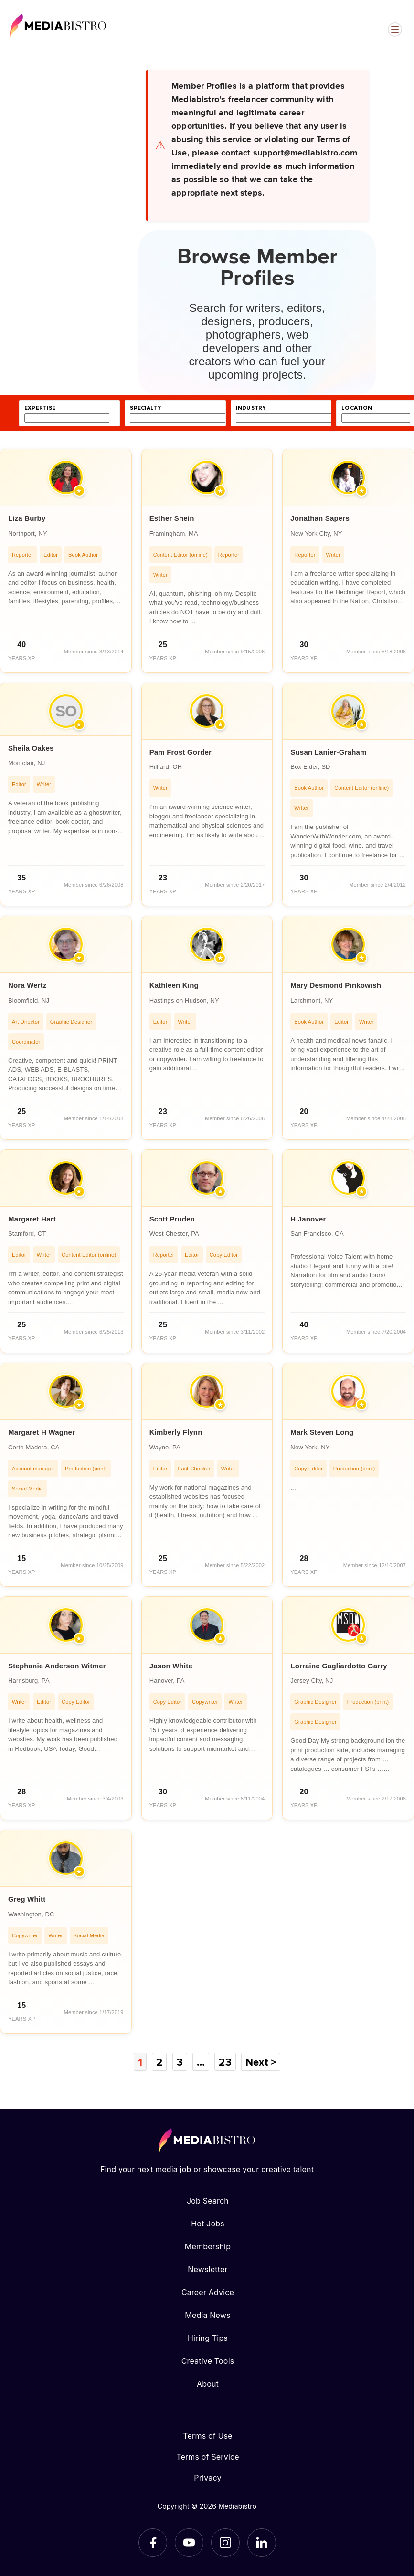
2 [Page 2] (159, 2062)
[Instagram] (225, 2542)
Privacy (207, 2478)
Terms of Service (207, 2457)
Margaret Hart (32, 1219)
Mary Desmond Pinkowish (335, 985)
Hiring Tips (208, 2338)
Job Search (208, 2200)
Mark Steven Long (321, 1432)
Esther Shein (171, 518)
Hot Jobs (207, 2223)
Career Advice (207, 2292)
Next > (260, 2062)
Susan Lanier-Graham (328, 752)
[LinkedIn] (261, 2542)
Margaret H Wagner (41, 1432)
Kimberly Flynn (175, 1432)
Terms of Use (208, 2436)
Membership (208, 2246)
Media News (207, 2315)
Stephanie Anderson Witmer (57, 1666)
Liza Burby (26, 518)
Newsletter (207, 2269)
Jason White (170, 1666)
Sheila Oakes (31, 748)
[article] (66, 561)
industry (250, 408)
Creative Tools (207, 2361)
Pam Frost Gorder (180, 752)
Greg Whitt (26, 1899)
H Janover (308, 1219)
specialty (145, 408)
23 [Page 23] (225, 2062)
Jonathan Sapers (320, 518)
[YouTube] (189, 2542)
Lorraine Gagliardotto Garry (338, 1666)
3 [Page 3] (180, 2062)
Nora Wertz (27, 985)
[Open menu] (394, 29)
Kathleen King (174, 985)
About (208, 2384)
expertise (40, 408)
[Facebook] (152, 2542)
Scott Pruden (172, 1219)
